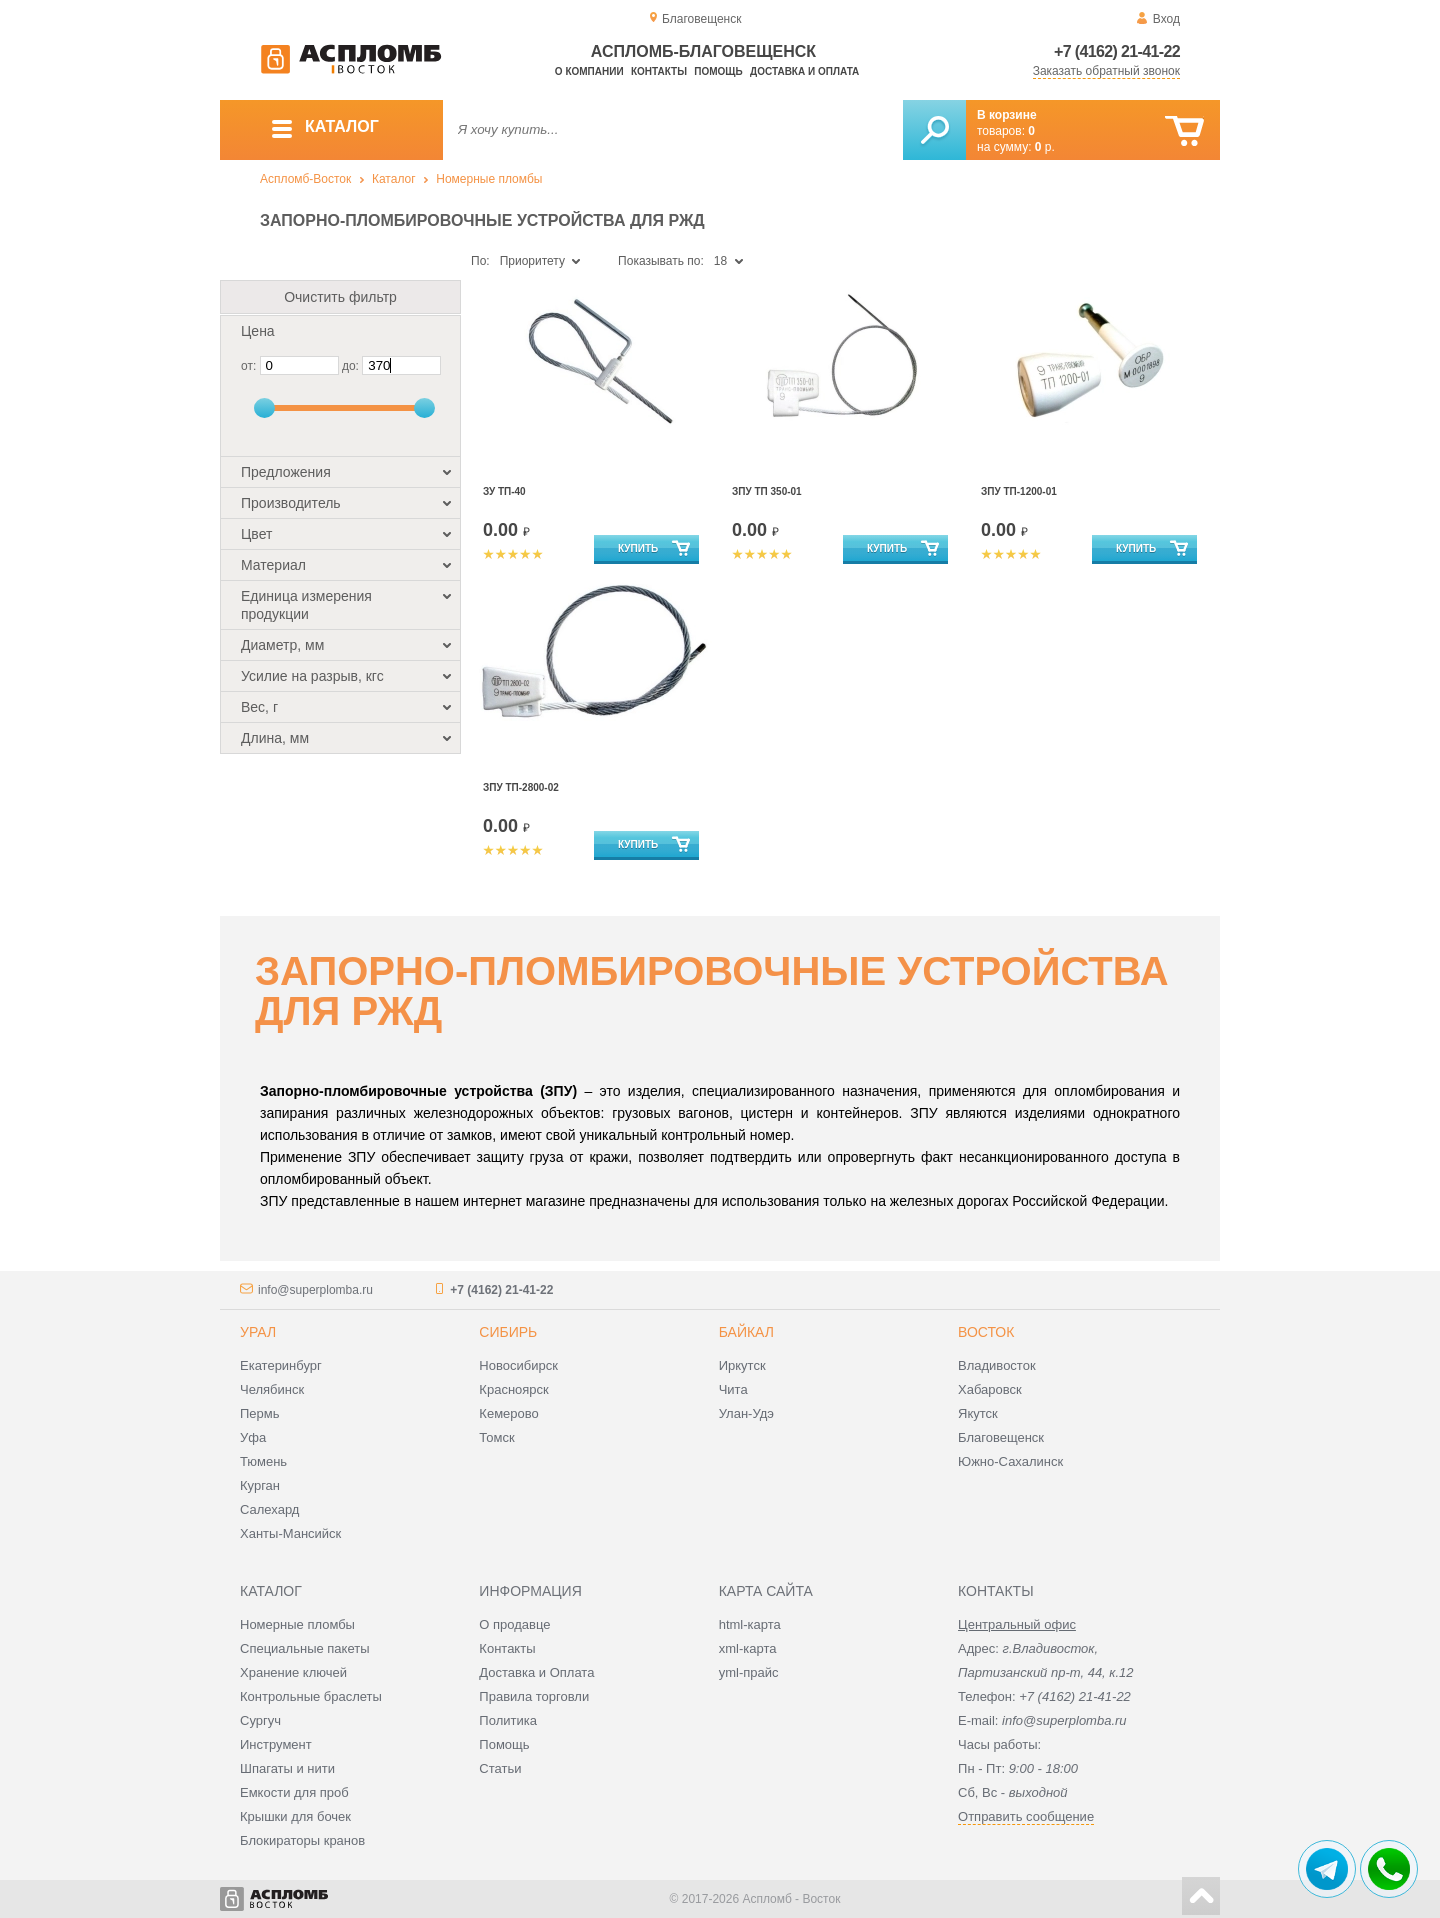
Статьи (500, 1768)
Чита (733, 1389)
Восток (986, 1332)
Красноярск (513, 1389)
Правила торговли (534, 1696)
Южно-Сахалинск (1010, 1461)
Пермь (260, 1413)
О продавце (514, 1624)
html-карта (750, 1624)
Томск (496, 1437)
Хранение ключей (293, 1672)
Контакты (659, 71)
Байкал (746, 1332)
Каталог (394, 179)
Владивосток (997, 1365)
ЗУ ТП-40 (504, 491)
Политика (508, 1720)
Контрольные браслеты (311, 1696)
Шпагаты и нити (287, 1768)
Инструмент (276, 1744)
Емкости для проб (294, 1792)
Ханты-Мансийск (290, 1533)
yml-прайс (749, 1672)
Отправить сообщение (1026, 1816)
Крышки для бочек (295, 1816)
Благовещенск (1001, 1437)
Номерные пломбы (489, 179)
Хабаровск (990, 1389)
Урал (258, 1332)
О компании (589, 71)
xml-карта (748, 1648)
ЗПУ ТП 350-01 (767, 491)
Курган (260, 1485)
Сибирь (508, 1332)
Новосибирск (518, 1365)
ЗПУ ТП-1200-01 (1019, 491)
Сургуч (260, 1720)
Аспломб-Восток (305, 179)
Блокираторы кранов (302, 1840)
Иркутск (742, 1365)
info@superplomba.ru (315, 1290)
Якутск (978, 1413)
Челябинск (272, 1389)
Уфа (253, 1437)
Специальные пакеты (305, 1648)
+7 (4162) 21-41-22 (1117, 51)
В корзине (1007, 115)
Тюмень (263, 1461)
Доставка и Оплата (536, 1672)
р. (1045, 147)
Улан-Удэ (746, 1413)
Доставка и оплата (804, 71)
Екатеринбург (281, 1365)
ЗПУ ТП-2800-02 (521, 787)
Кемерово (508, 1413)
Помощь (718, 71)
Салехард (269, 1509)
